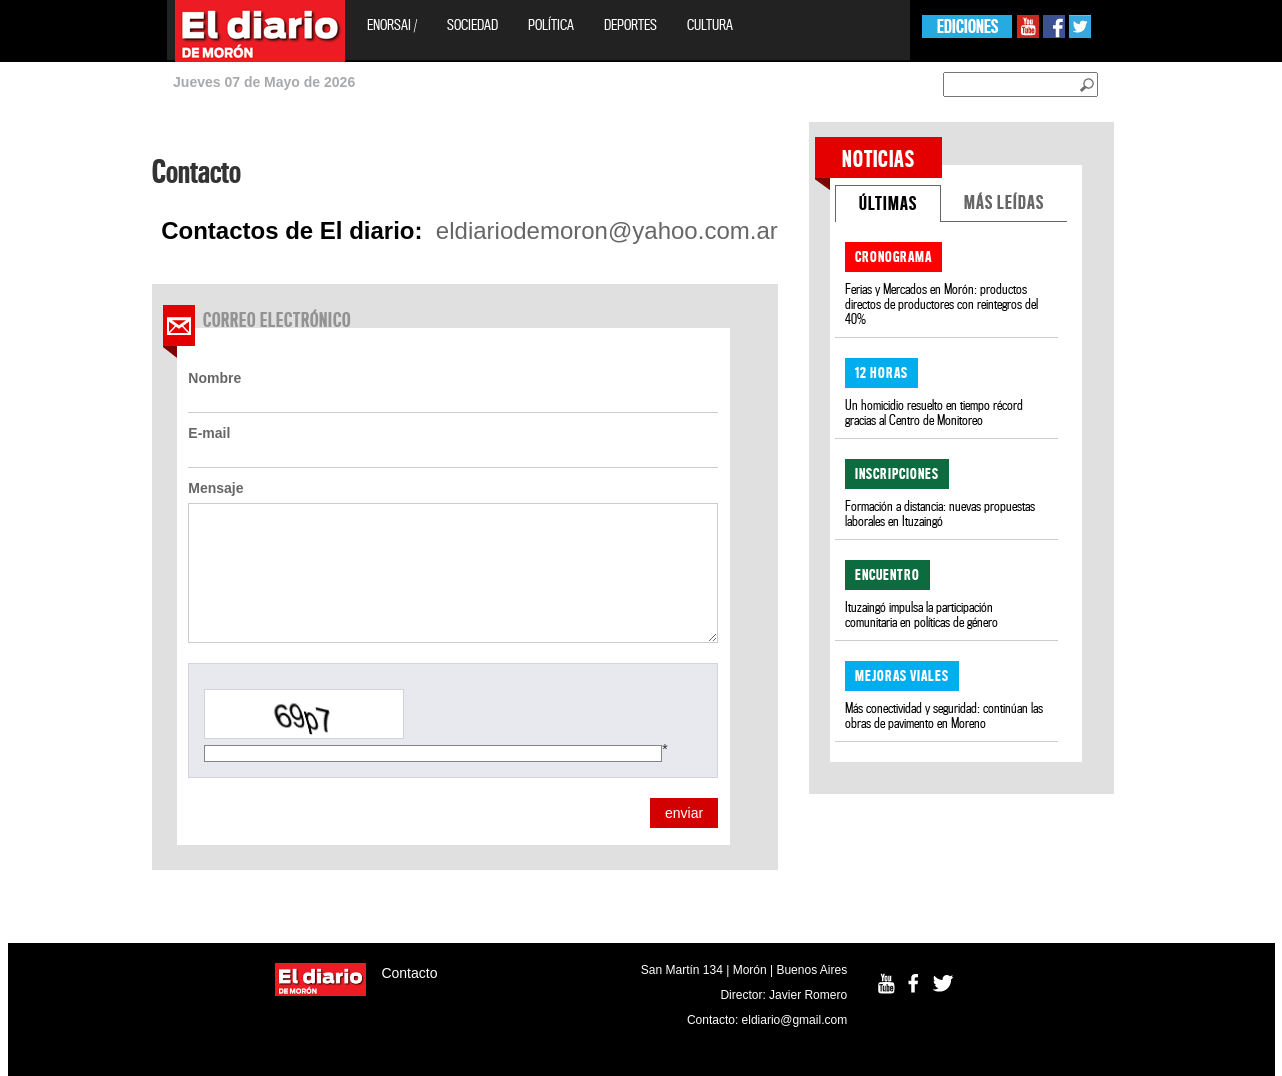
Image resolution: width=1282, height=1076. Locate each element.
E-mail (209, 433)
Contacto (409, 973)
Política (551, 24)
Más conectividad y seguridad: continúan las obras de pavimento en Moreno (944, 716)
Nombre (214, 378)
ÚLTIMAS (888, 203)
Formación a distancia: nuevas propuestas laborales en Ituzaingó (940, 514)
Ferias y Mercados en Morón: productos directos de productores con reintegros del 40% (941, 304)
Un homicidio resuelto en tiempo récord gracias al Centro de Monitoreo (934, 413)
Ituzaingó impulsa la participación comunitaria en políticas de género (921, 615)
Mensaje (215, 488)
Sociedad (472, 24)
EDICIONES (967, 26)
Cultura (710, 24)
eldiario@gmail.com (795, 1020)
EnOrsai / (392, 24)
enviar (684, 813)
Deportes (630, 24)
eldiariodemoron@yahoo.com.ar (607, 231)
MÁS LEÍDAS (1004, 202)
